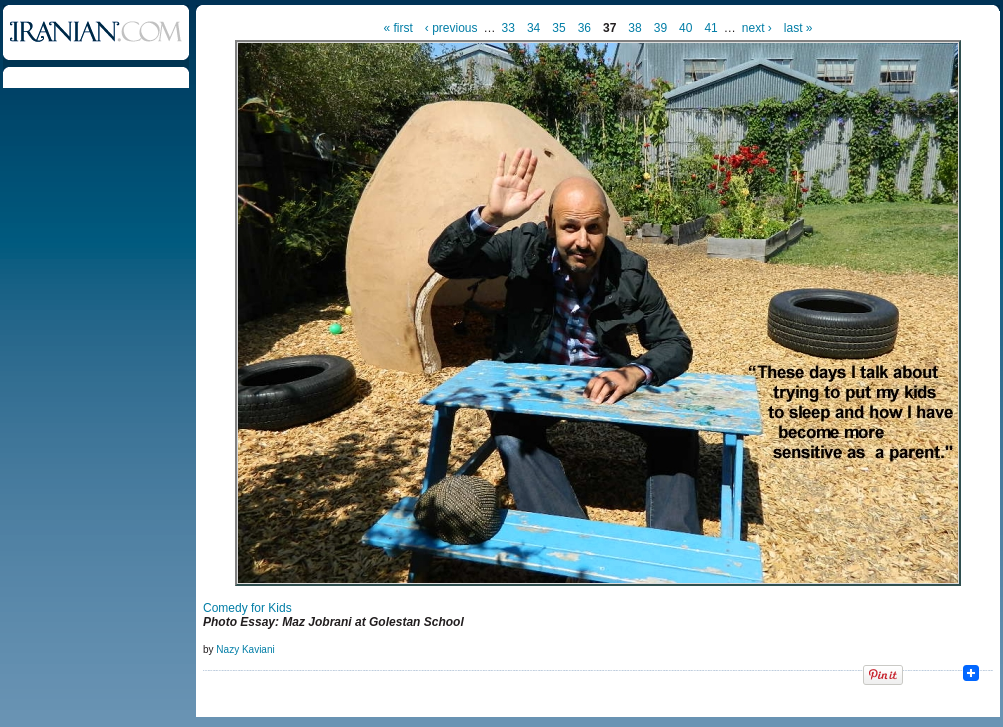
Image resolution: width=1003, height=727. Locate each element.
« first (398, 28)
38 (634, 28)
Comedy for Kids (247, 608)
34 (533, 28)
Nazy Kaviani (245, 649)
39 (660, 28)
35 (558, 28)
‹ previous (451, 28)
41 (710, 28)
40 (685, 28)
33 (508, 28)
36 (584, 28)
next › (757, 28)
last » (798, 28)
